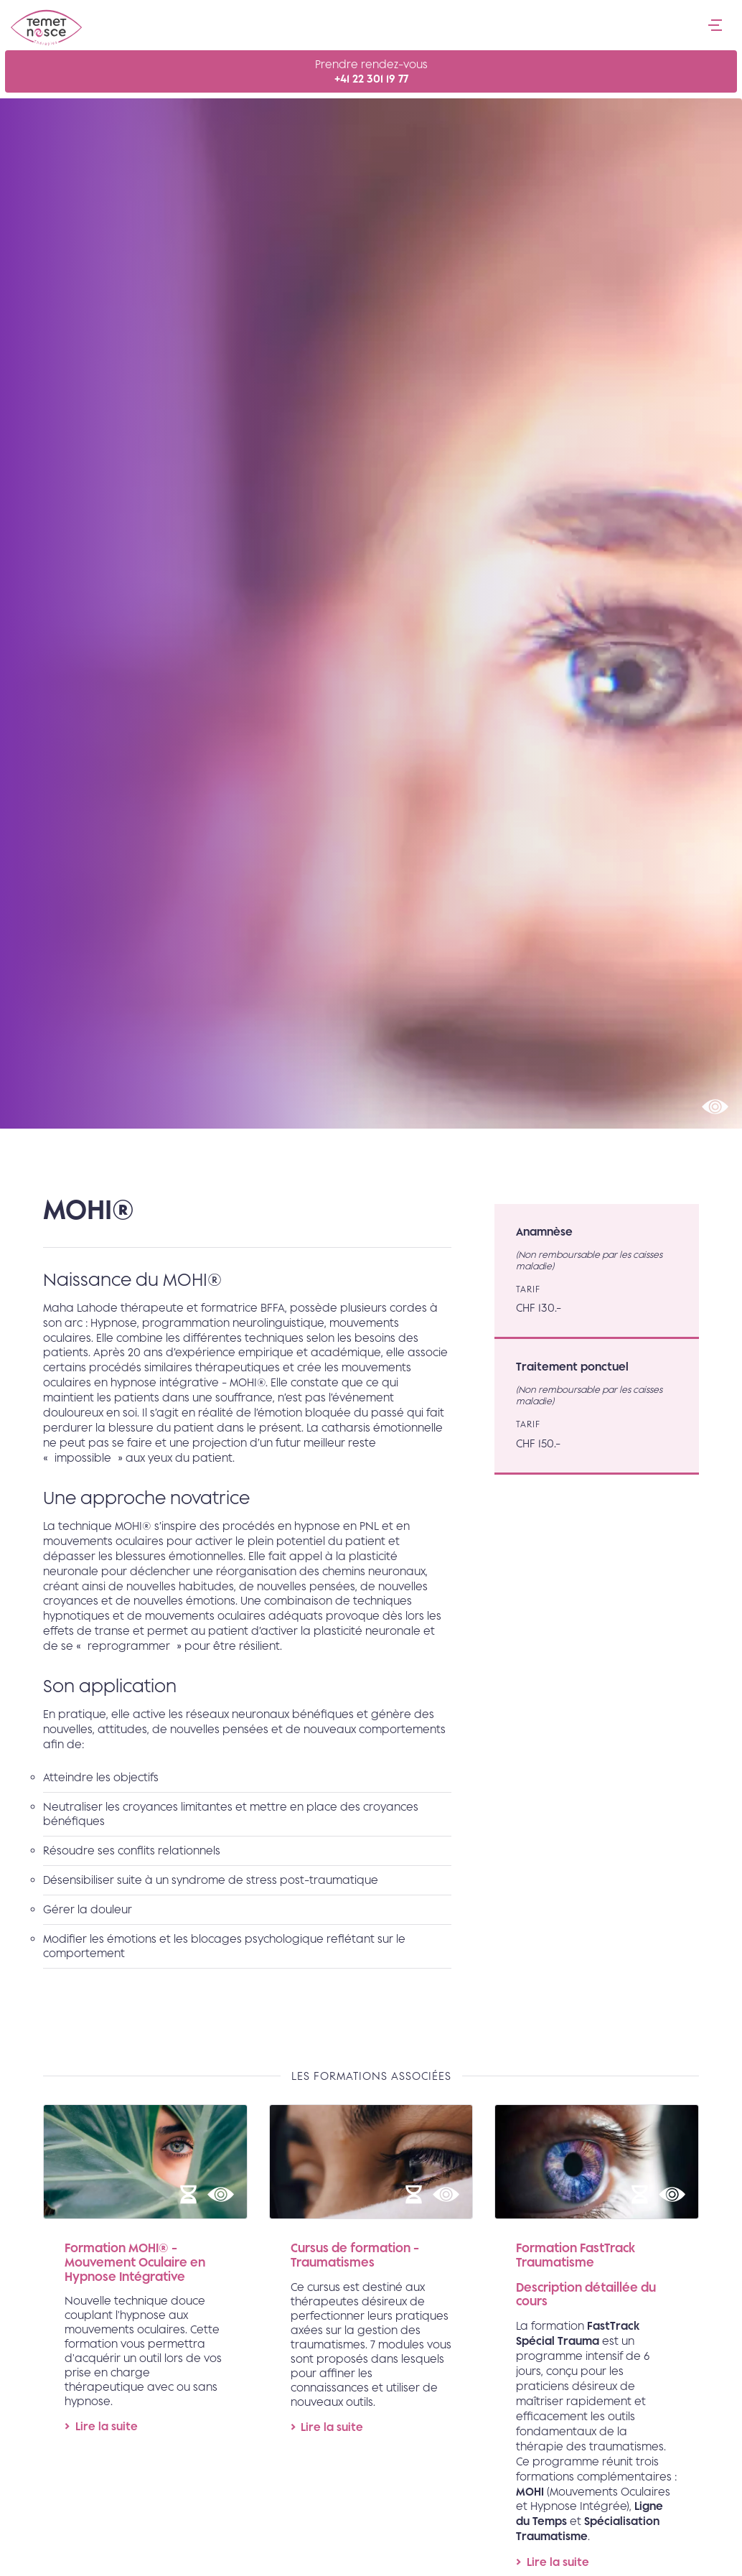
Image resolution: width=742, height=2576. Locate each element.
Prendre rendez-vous (371, 72)
